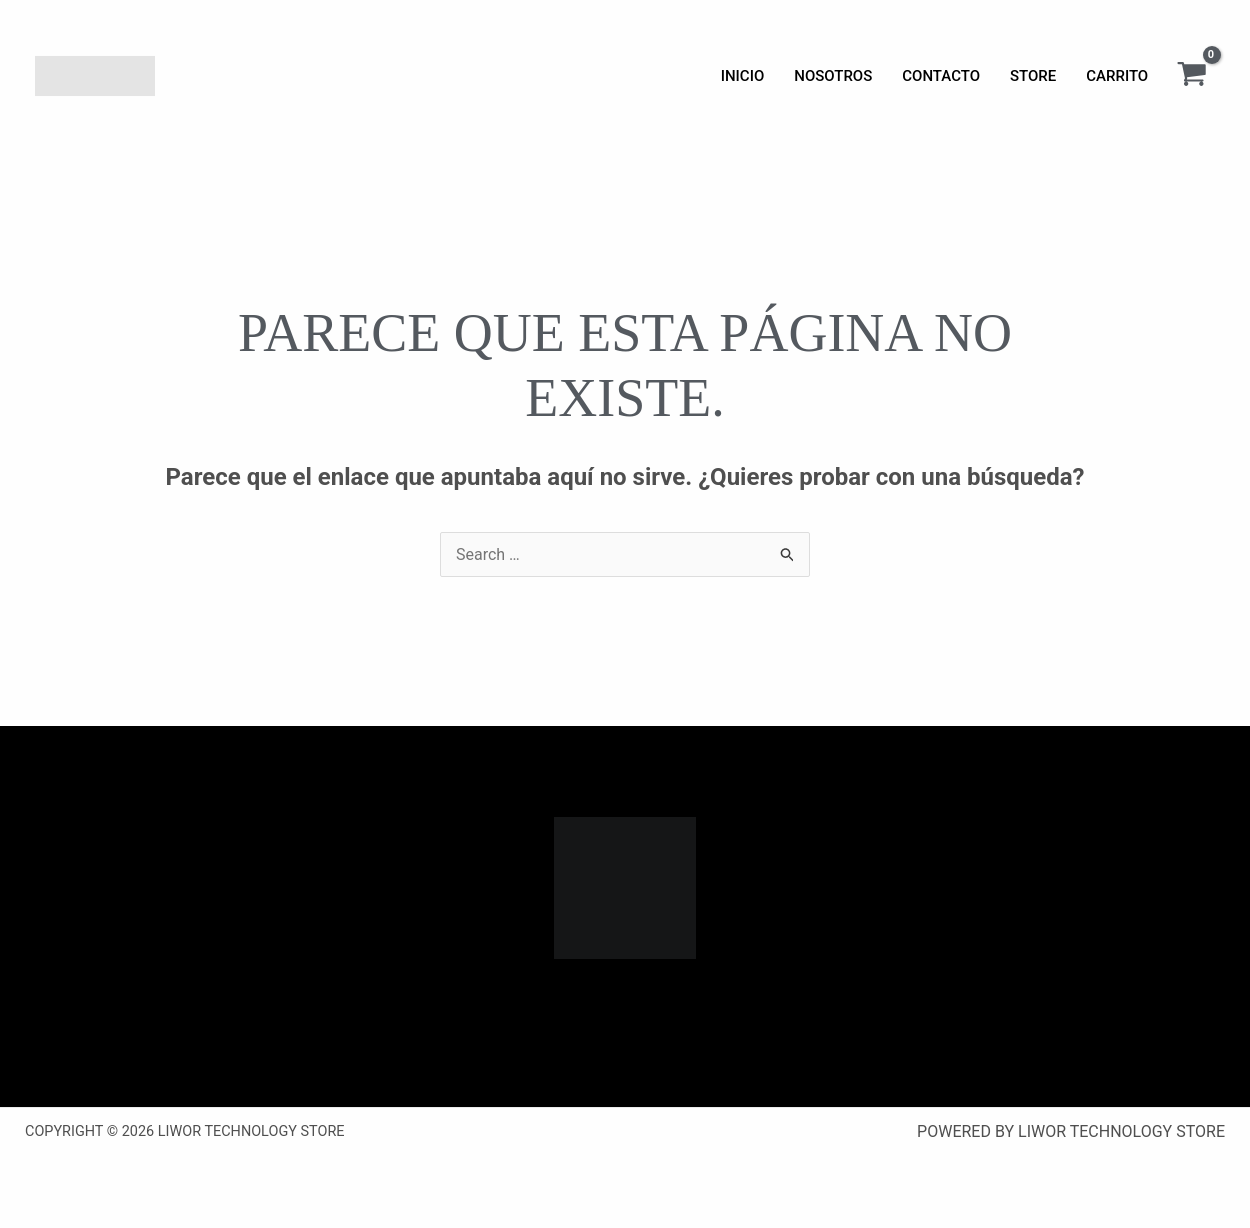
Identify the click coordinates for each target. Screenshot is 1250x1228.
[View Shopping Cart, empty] (1191, 76)
